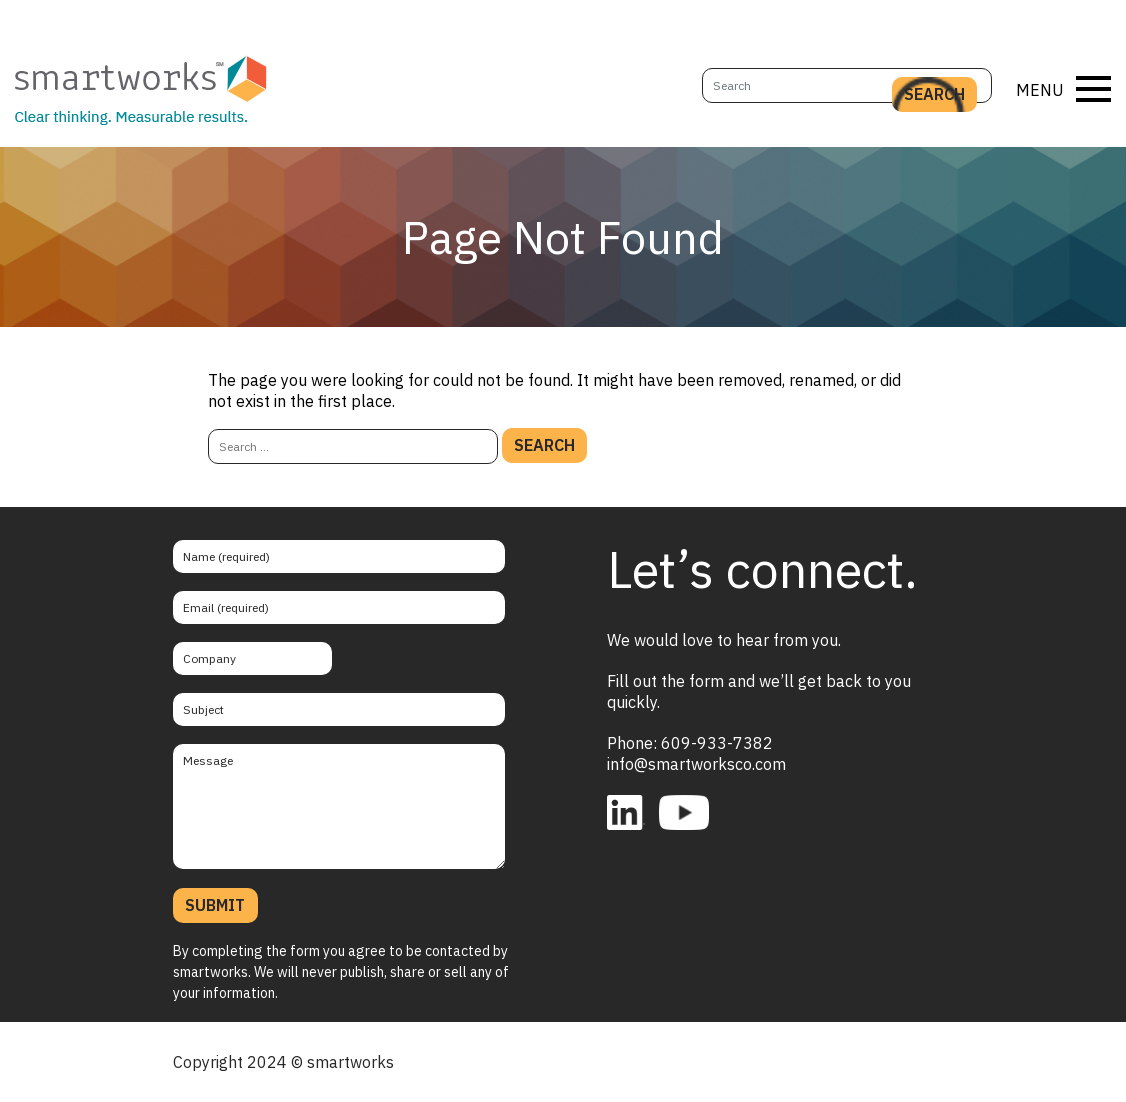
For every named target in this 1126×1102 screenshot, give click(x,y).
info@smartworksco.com (696, 764)
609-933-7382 (717, 743)
